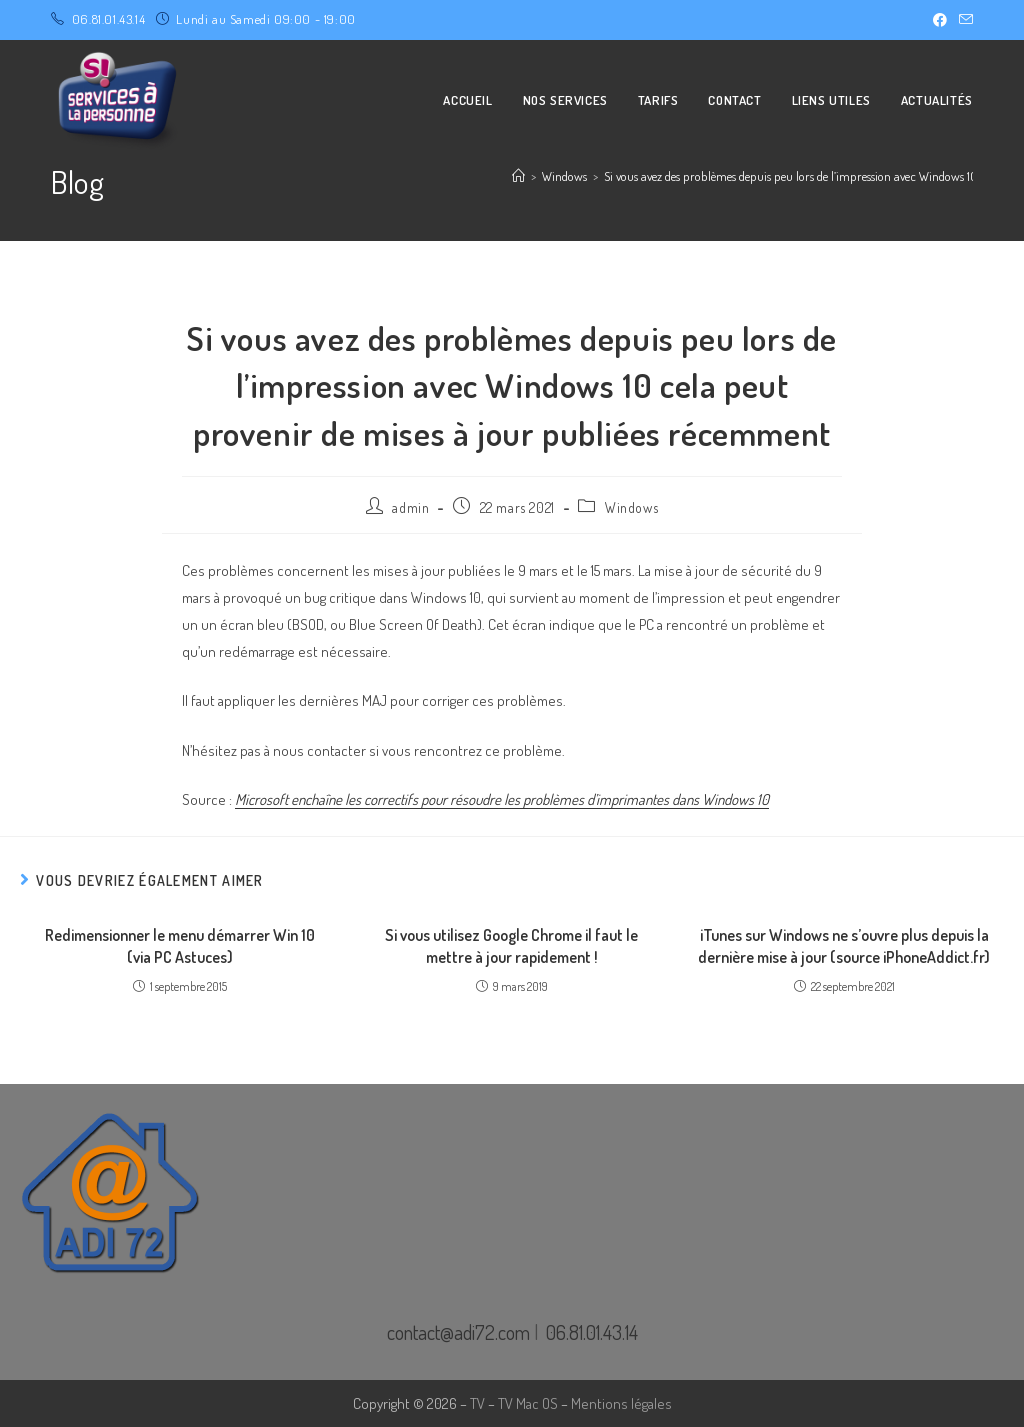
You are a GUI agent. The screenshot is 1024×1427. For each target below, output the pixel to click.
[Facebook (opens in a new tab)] (940, 20)
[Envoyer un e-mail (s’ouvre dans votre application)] (963, 20)
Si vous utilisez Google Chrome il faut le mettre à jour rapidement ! (511, 946)
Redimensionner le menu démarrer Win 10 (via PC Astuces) (180, 946)
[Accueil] (518, 176)
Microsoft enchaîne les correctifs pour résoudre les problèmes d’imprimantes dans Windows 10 (502, 799)
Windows (631, 507)
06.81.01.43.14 (108, 19)
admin (410, 507)
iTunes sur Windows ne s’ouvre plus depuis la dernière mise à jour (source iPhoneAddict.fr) (844, 946)
